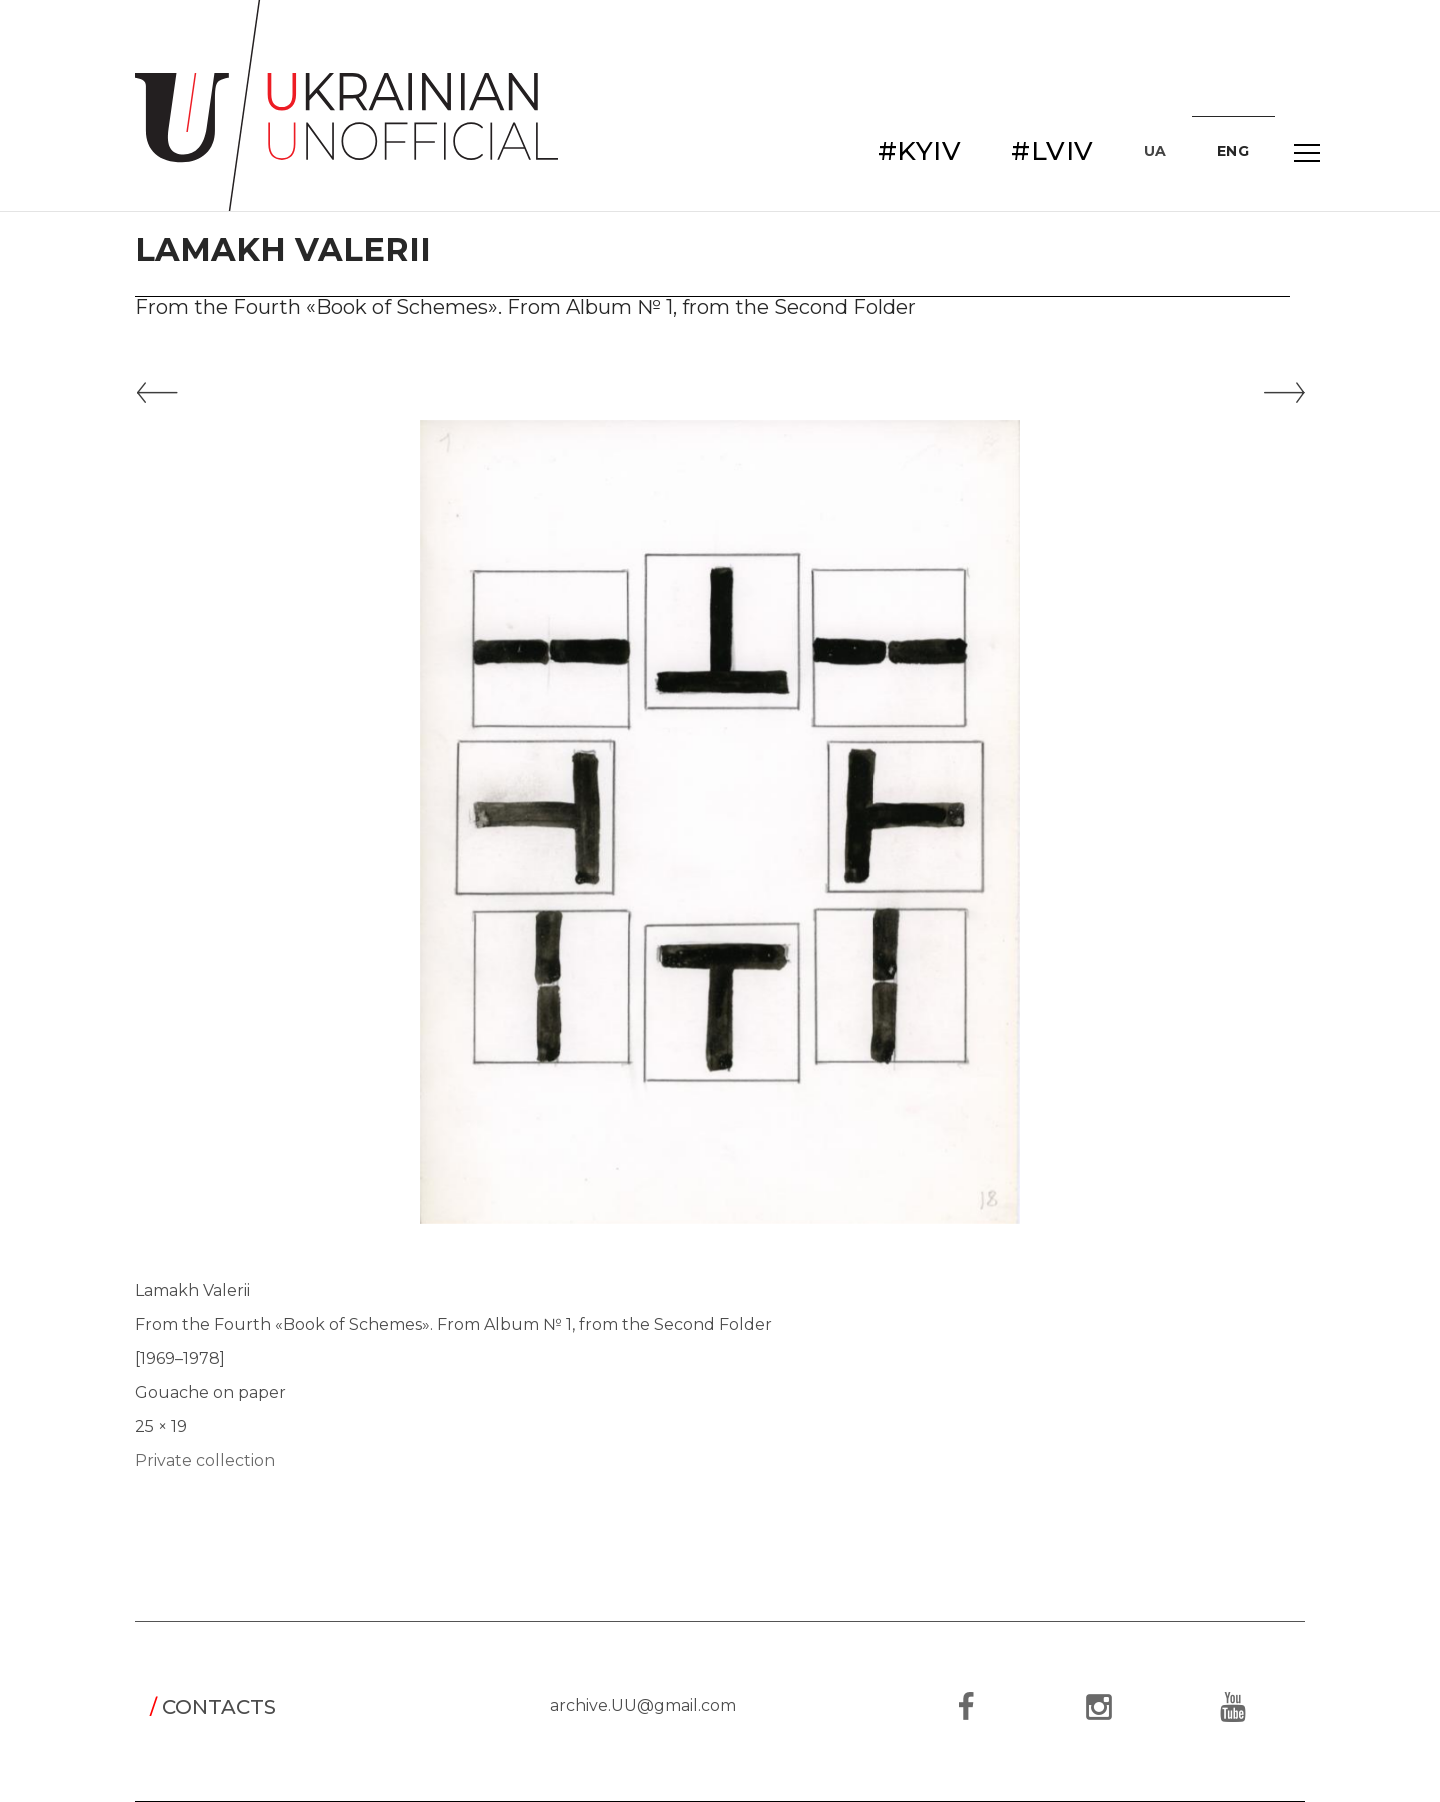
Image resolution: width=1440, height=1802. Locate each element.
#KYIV (920, 151)
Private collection (205, 1460)
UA (1155, 151)
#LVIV (1052, 151)
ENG (1233, 151)
